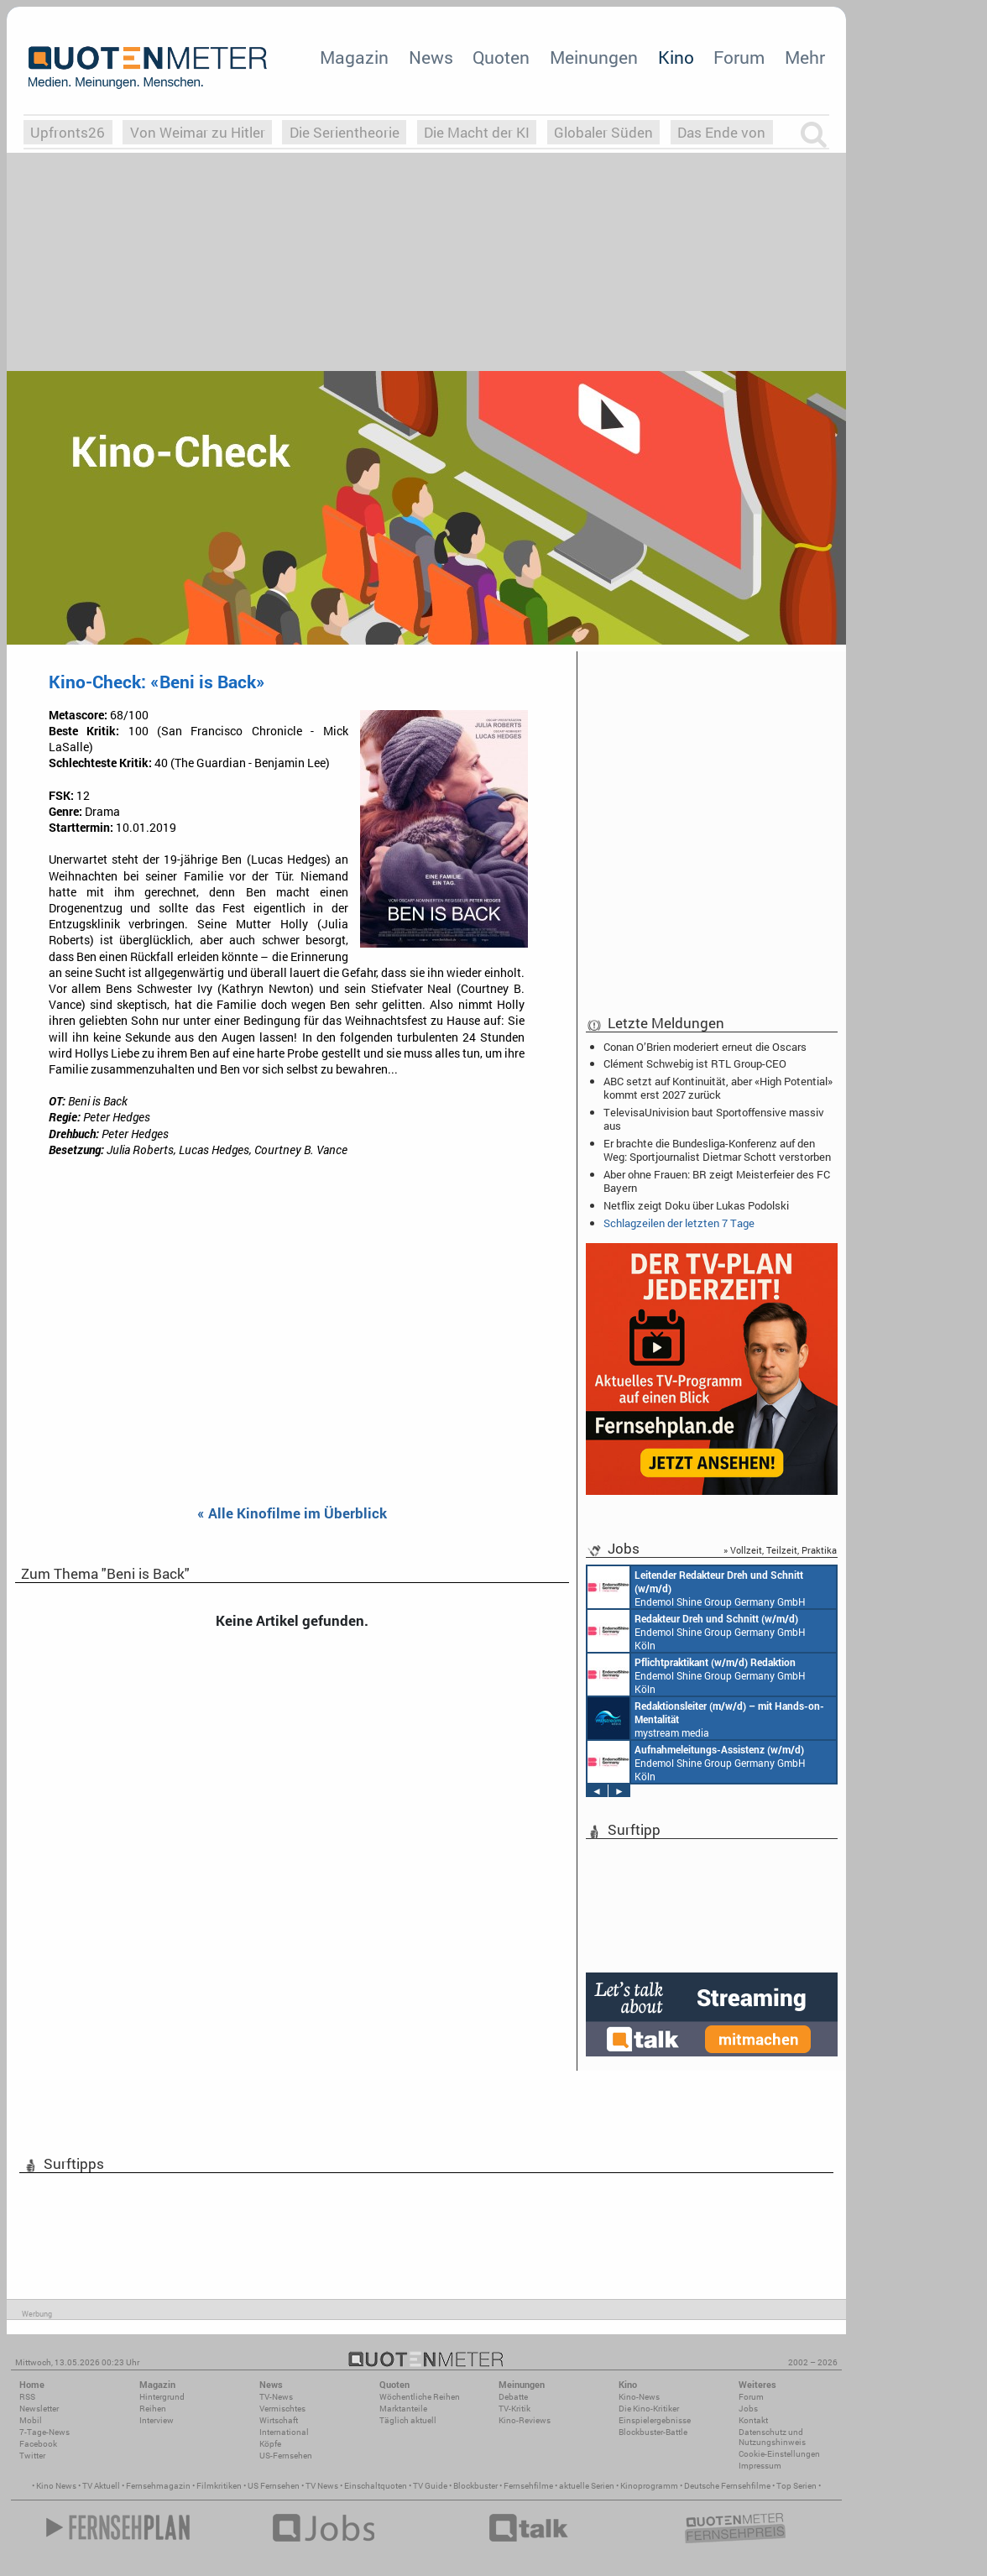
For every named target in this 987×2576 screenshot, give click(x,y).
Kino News (56, 2485)
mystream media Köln (706, 1718)
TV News (322, 2485)
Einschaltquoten (375, 2485)
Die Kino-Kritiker (649, 2408)
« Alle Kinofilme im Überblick (292, 1514)
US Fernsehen (274, 2485)
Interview (156, 2420)
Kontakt (753, 2420)
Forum (739, 57)
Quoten (501, 57)
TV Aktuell (101, 2485)
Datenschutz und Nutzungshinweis (772, 2437)
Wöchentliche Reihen (419, 2396)
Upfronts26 (67, 132)
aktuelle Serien (586, 2485)
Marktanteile (403, 2408)
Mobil (30, 2420)
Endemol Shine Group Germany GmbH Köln (697, 1587)
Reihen (152, 2408)
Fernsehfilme (528, 2485)
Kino (676, 57)
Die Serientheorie (345, 132)
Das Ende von (721, 132)
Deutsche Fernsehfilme (727, 2485)
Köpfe (270, 2443)
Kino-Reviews (525, 2420)
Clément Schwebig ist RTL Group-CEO (694, 1063)
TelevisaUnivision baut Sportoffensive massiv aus (713, 1119)
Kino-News (639, 2396)
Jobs (748, 2408)
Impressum (760, 2465)
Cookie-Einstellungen (779, 2453)
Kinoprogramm (649, 2485)
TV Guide (430, 2485)
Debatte (513, 2396)
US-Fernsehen (285, 2455)
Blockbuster (475, 2485)
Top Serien (796, 2485)
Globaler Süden (603, 132)
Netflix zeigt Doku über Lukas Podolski (696, 1205)
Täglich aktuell (407, 2420)
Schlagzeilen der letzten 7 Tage (679, 1223)
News (431, 57)
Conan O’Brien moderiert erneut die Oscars (705, 1046)
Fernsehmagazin (158, 2485)
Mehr (805, 57)
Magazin (354, 57)
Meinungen (594, 57)
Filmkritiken (219, 2485)
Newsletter (39, 2408)
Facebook (38, 2443)
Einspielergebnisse (655, 2420)
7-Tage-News (44, 2432)
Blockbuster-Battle (653, 2432)
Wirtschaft (278, 2420)
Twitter (32, 2455)
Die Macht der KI (477, 132)
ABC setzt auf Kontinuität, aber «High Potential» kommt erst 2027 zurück (718, 1088)
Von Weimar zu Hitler (197, 132)
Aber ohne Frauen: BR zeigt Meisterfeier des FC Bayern (716, 1181)
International (284, 2432)
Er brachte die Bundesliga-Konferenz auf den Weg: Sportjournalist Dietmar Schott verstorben (717, 1150)
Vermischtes (282, 2408)
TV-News (276, 2396)
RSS (27, 2396)
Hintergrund (162, 2396)
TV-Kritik (514, 2408)
